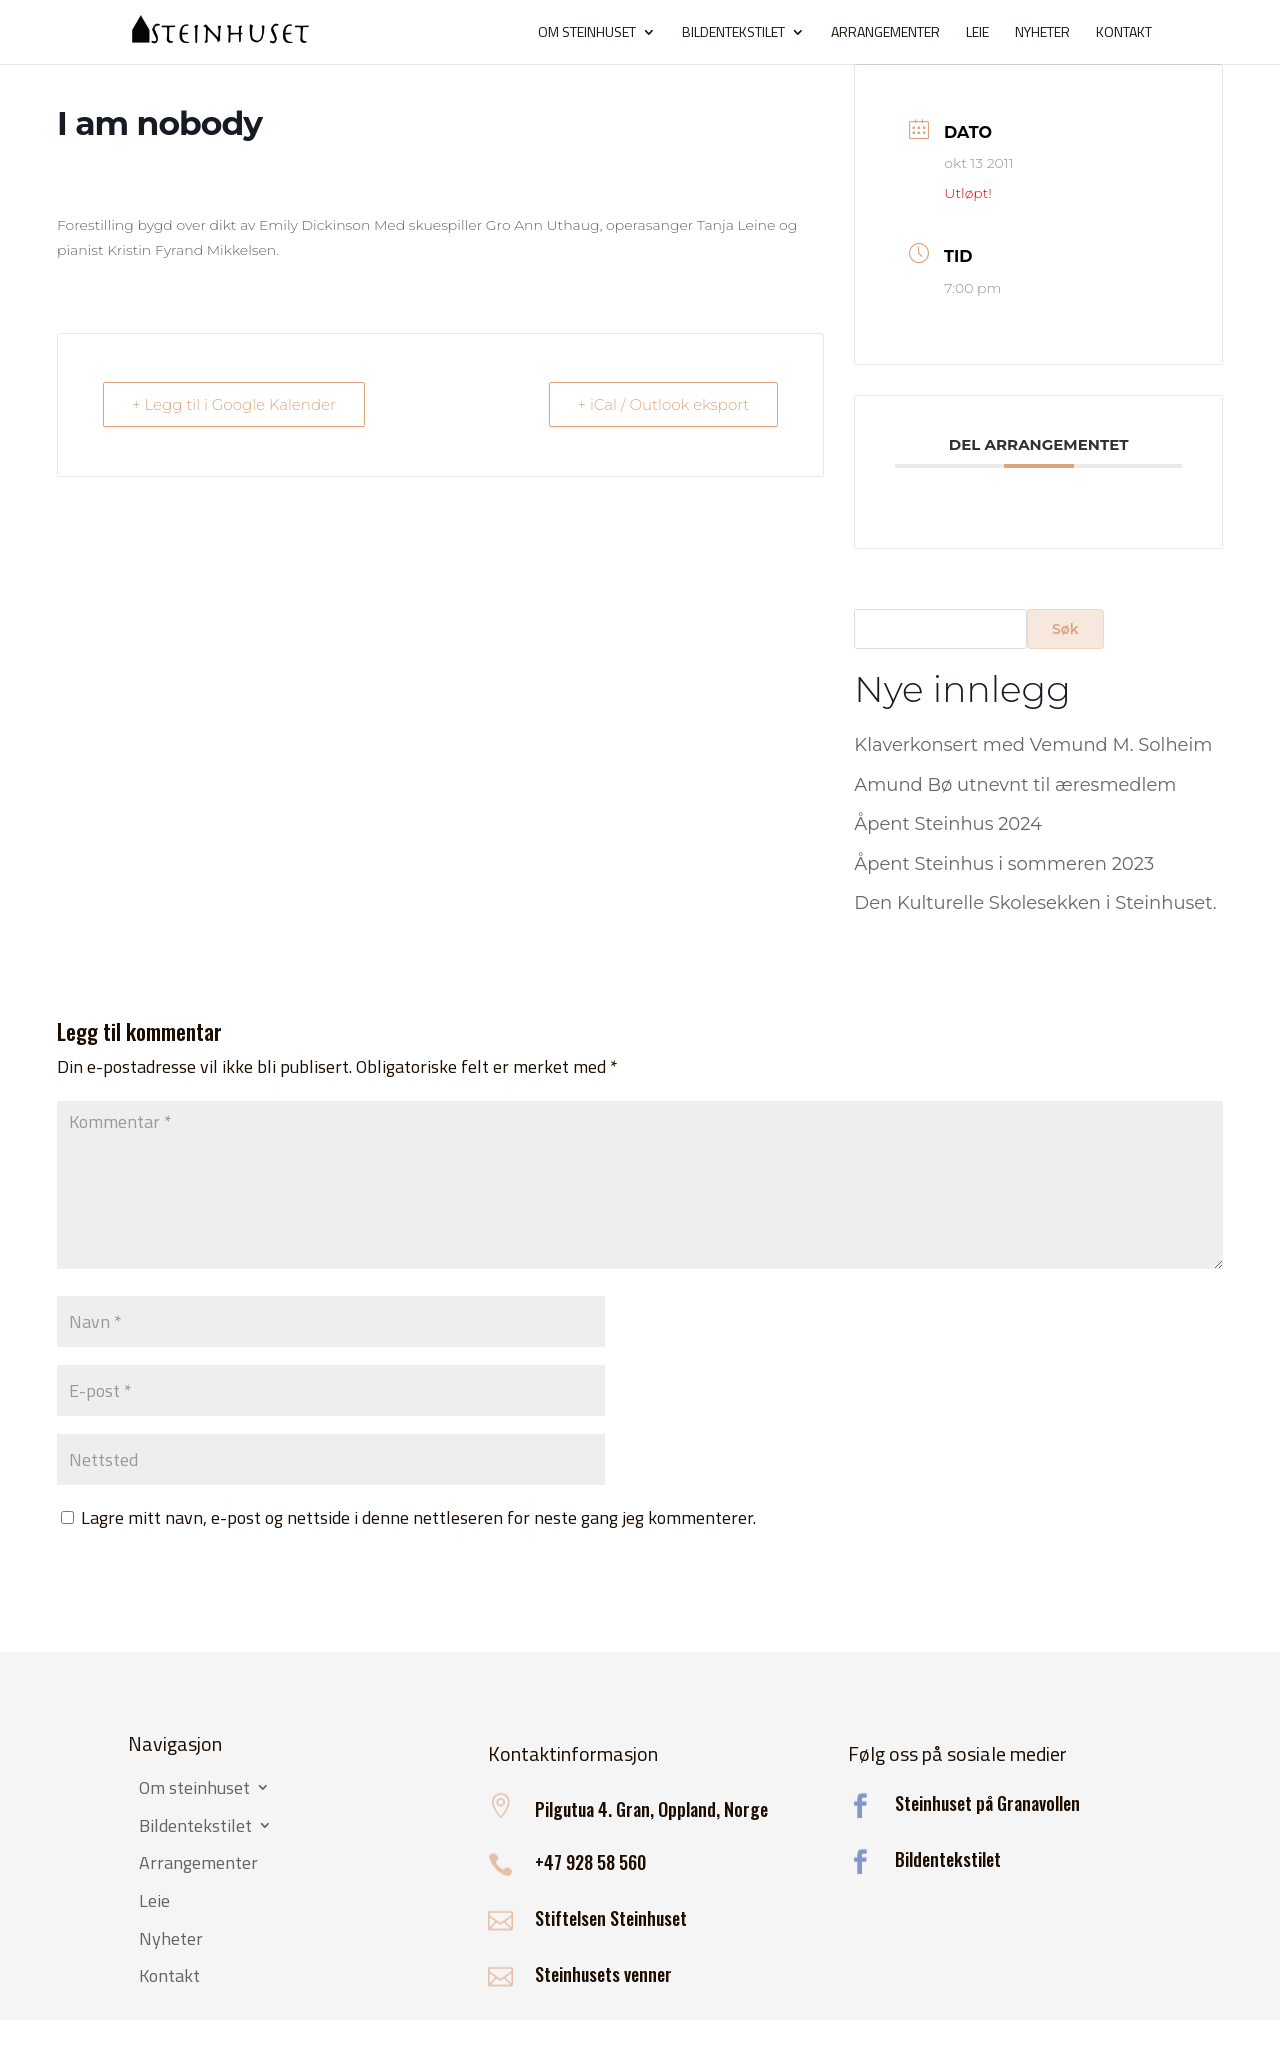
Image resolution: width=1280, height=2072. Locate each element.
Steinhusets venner (603, 1974)
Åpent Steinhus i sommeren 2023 (1004, 864)
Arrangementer (885, 33)
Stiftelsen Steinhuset (611, 1918)
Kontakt (1124, 33)
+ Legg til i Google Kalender (234, 404)
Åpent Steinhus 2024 (948, 824)
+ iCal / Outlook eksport (664, 404)
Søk (1065, 629)
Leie (977, 33)
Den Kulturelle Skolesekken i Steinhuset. (1035, 903)
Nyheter (1042, 33)
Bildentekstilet (733, 33)
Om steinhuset (587, 33)
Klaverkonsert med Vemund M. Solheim (1033, 745)
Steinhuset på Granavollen (987, 1803)
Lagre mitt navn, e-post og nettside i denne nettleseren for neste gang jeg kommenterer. (418, 1517)
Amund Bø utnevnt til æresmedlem (1015, 785)
